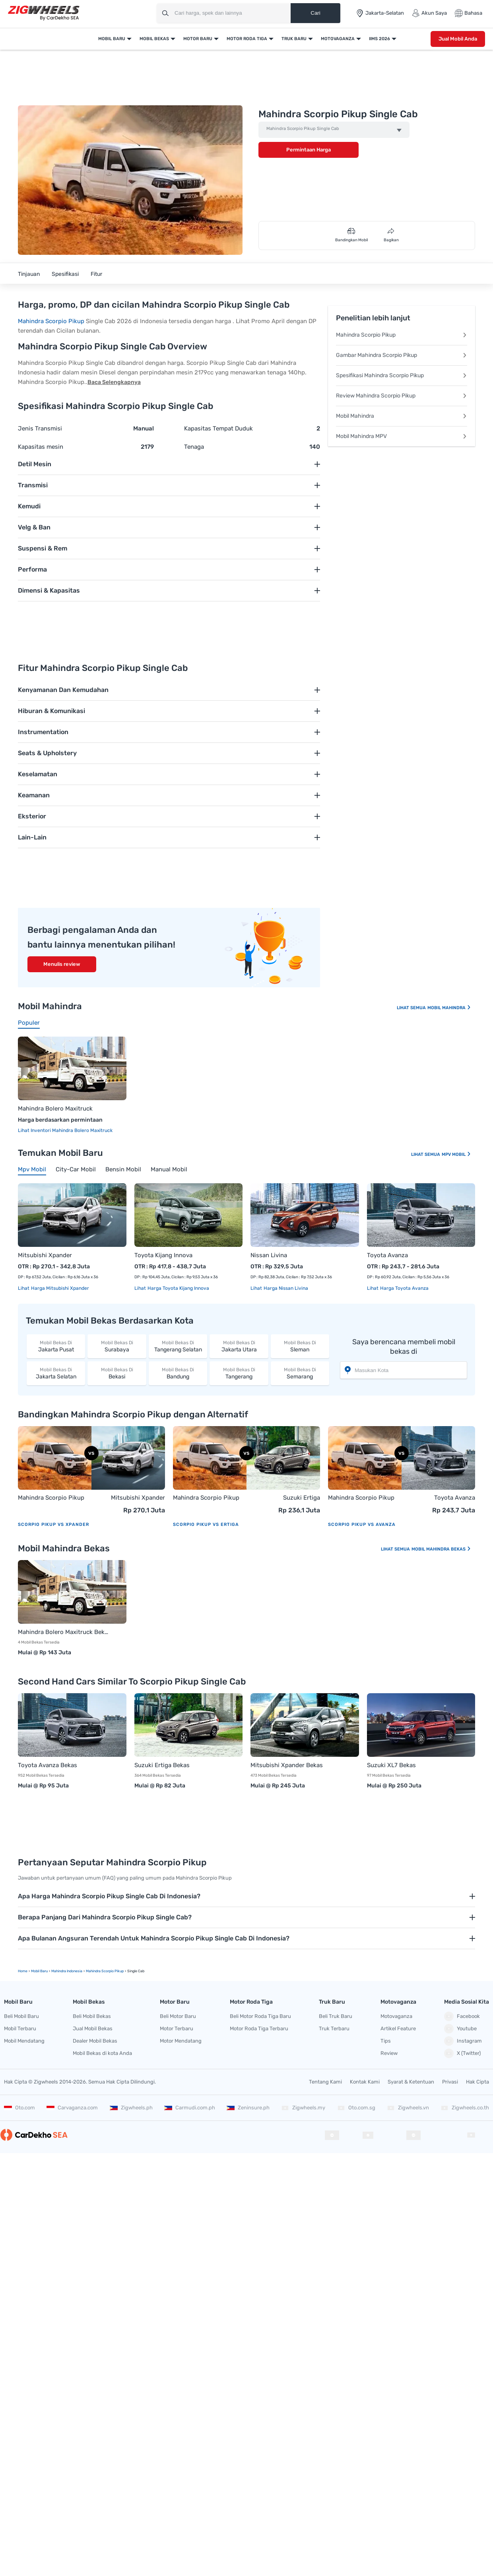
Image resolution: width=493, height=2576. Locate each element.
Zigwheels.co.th (465, 2108)
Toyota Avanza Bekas (47, 1765)
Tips (385, 2041)
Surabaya (116, 1346)
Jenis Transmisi (40, 428)
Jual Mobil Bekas (93, 2028)
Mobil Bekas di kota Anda (102, 2053)
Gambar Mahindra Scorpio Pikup (401, 355)
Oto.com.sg (356, 2108)
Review (389, 2053)
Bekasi (116, 1373)
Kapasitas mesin (40, 447)
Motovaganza (338, 38)
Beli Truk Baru (335, 2016)
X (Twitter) (462, 2053)
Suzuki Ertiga (301, 1497)
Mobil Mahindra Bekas (441, 1549)
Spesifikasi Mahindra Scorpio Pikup (401, 375)
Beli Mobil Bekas (92, 2016)
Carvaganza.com (72, 2108)
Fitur (96, 274)
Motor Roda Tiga (247, 38)
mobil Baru (39, 1971)
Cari (315, 13)
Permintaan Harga (308, 150)
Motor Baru (197, 38)
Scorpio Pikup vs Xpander (53, 1524)
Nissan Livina (268, 1255)
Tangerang (239, 1373)
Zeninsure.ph (248, 2108)
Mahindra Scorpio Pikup (51, 321)
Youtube (460, 2028)
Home (22, 1971)
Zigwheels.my (303, 2108)
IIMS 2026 (379, 38)
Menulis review (61, 964)
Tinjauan (29, 274)
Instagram (463, 2041)
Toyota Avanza (387, 1255)
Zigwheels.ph (131, 2108)
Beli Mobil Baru (21, 2016)
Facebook (462, 2016)
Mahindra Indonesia (66, 1971)
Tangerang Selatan (178, 1346)
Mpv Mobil (456, 1154)
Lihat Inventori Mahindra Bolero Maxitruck (65, 1130)
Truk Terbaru (334, 2028)
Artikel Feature (398, 2028)
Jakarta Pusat (56, 1346)
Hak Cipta (477, 2082)
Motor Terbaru (176, 2028)
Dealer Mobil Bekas (95, 2041)
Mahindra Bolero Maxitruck (55, 1108)
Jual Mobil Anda (458, 39)
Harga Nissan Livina (285, 1288)
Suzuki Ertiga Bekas (162, 1765)
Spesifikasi (65, 274)
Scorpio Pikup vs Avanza (362, 1524)
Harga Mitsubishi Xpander (59, 1288)
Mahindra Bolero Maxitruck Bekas (64, 1632)
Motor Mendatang (181, 2041)
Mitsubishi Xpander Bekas (286, 1765)
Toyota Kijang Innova (163, 1255)
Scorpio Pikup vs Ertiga (206, 1524)
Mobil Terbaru (20, 2028)
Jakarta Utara (239, 1346)
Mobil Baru (111, 38)
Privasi (450, 2082)
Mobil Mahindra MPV (401, 436)
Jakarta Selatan (56, 1373)
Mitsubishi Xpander (45, 1255)
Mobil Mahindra (401, 416)
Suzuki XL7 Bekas (391, 1765)
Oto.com (19, 2108)
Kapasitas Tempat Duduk (218, 428)
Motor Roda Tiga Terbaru (259, 2028)
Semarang (300, 1373)
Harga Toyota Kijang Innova (177, 1288)
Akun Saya (429, 13)
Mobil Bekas (154, 38)
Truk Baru (294, 38)
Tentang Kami (325, 2082)
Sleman (300, 1346)
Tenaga (194, 447)
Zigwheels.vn (408, 2108)
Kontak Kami (365, 2082)
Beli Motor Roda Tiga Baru (260, 2016)
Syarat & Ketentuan (411, 2082)
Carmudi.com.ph (189, 2108)
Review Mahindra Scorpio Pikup (401, 395)
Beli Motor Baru (178, 2016)
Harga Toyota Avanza (404, 1288)
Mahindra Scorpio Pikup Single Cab (302, 128)
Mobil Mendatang (24, 2041)
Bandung (178, 1373)
